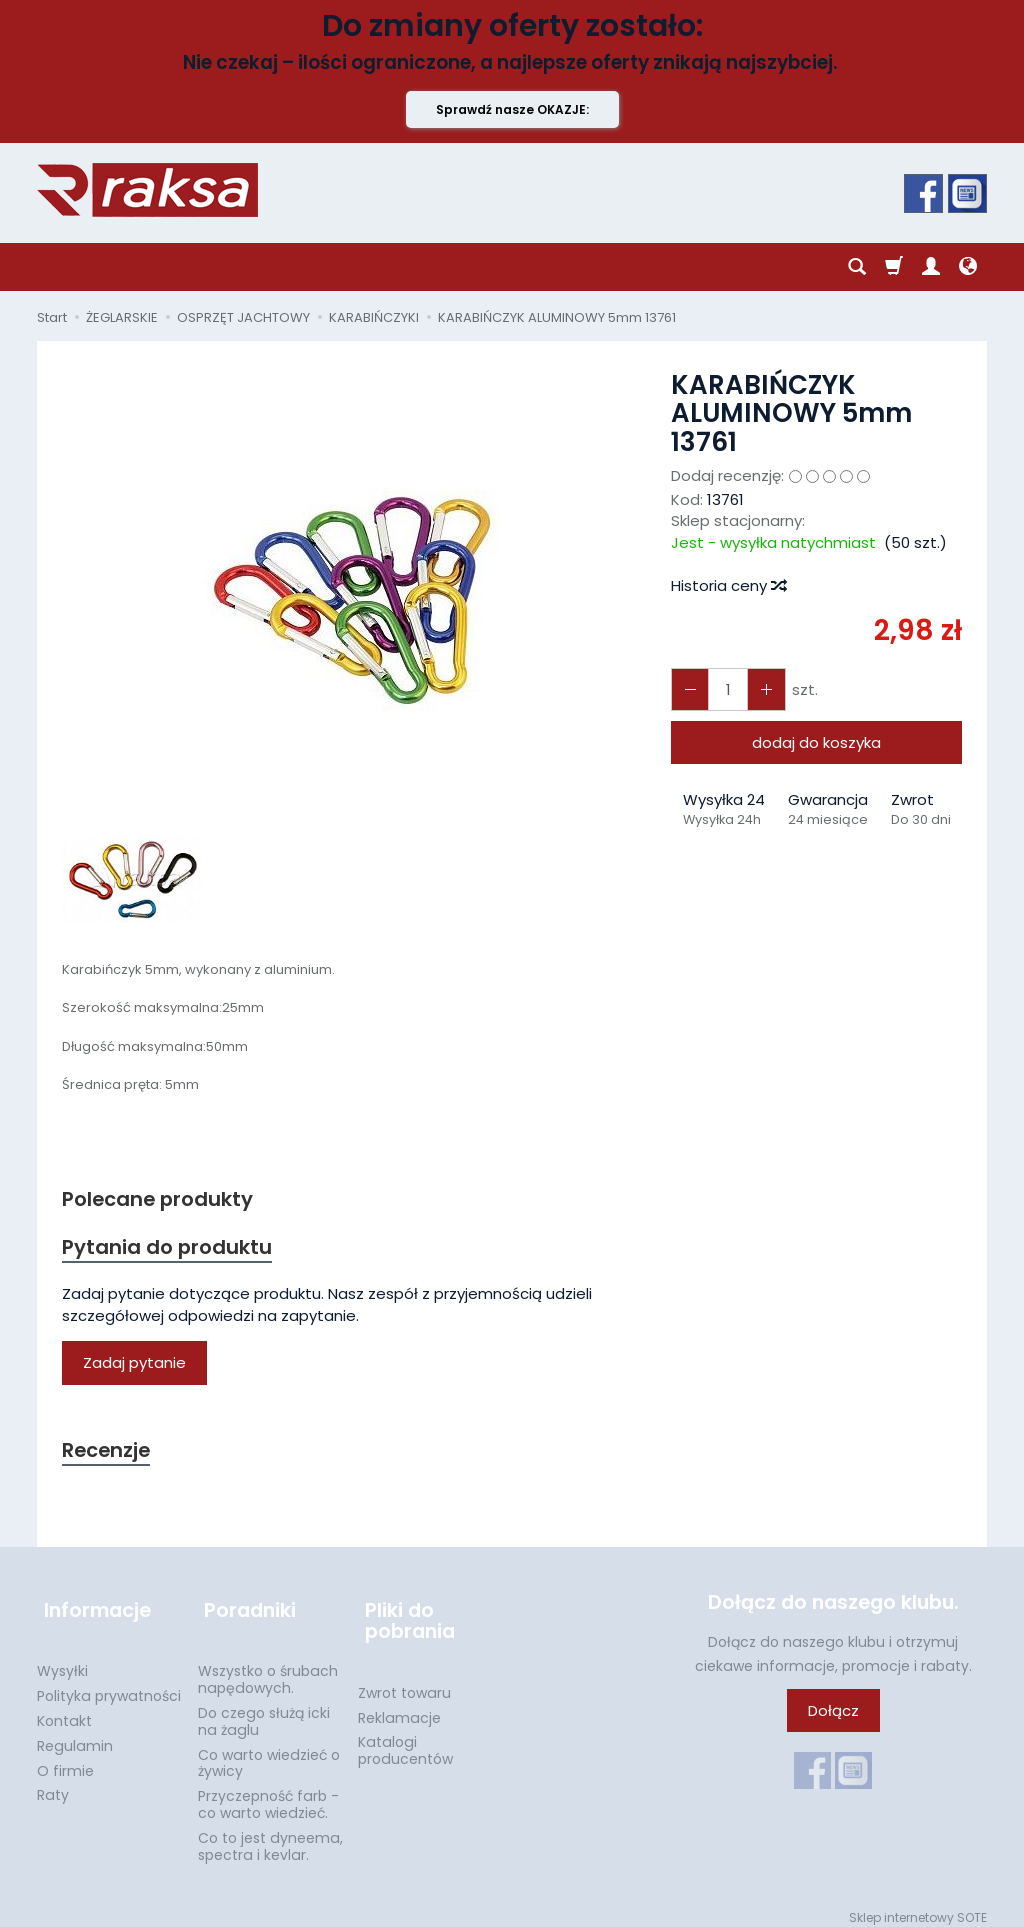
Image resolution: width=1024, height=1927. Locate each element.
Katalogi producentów (405, 1739)
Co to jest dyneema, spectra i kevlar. (270, 1835)
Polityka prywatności (109, 1685)
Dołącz (833, 1715)
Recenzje (109, 1454)
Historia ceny (728, 585)
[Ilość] (724, 689)
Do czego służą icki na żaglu (264, 1710)
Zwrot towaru (404, 1682)
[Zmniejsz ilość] (760, 689)
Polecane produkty (162, 1199)
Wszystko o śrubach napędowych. (268, 1668)
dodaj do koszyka (816, 742)
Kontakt (64, 1710)
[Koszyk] (894, 267)
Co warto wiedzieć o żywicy (269, 1752)
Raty (53, 1784)
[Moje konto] (931, 267)
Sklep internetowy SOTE (918, 1906)
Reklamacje (399, 1707)
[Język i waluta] (968, 267)
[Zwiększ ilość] (688, 689)
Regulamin (75, 1735)
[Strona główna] (147, 190)
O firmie (65, 1760)
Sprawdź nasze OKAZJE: (512, 109)
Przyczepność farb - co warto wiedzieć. (268, 1793)
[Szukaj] (857, 267)
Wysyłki (62, 1660)
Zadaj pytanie (134, 1366)
